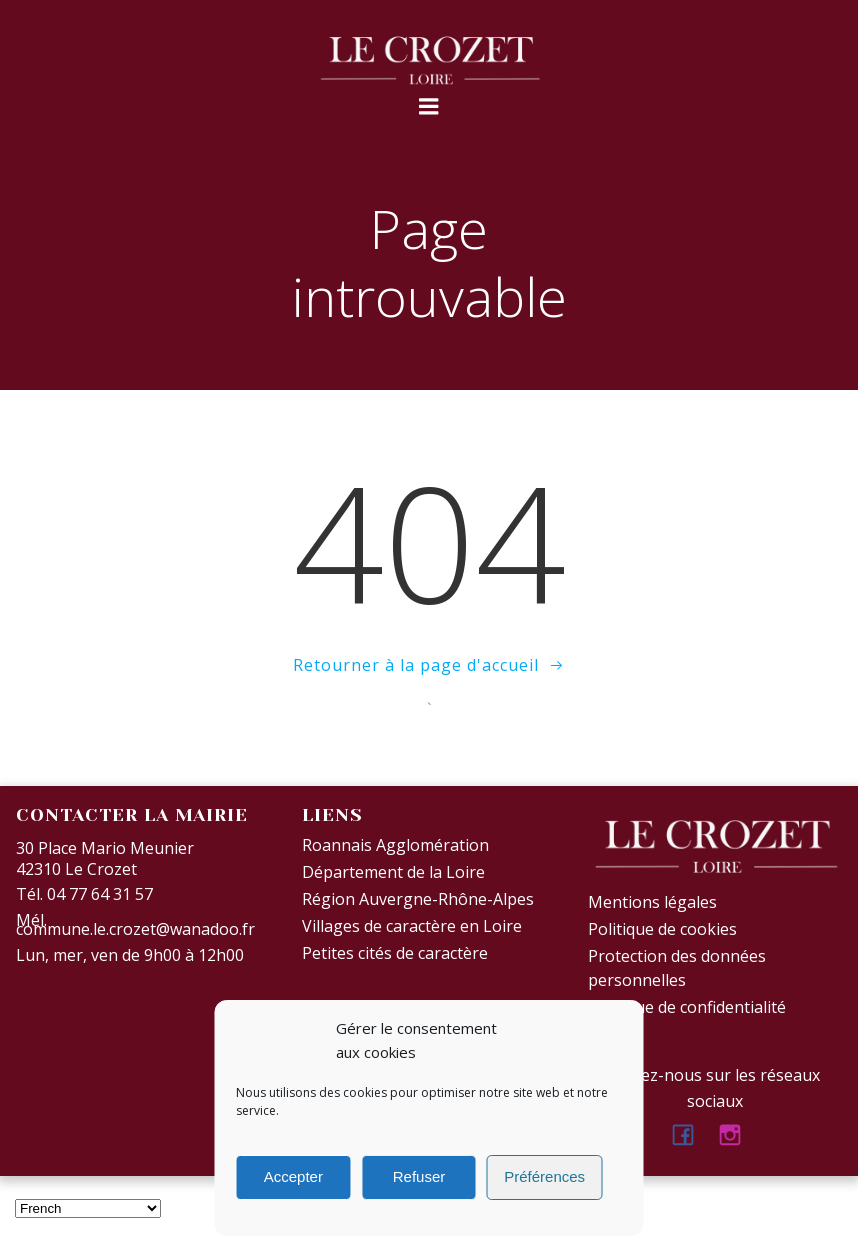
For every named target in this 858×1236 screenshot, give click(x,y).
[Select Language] (88, 1208)
